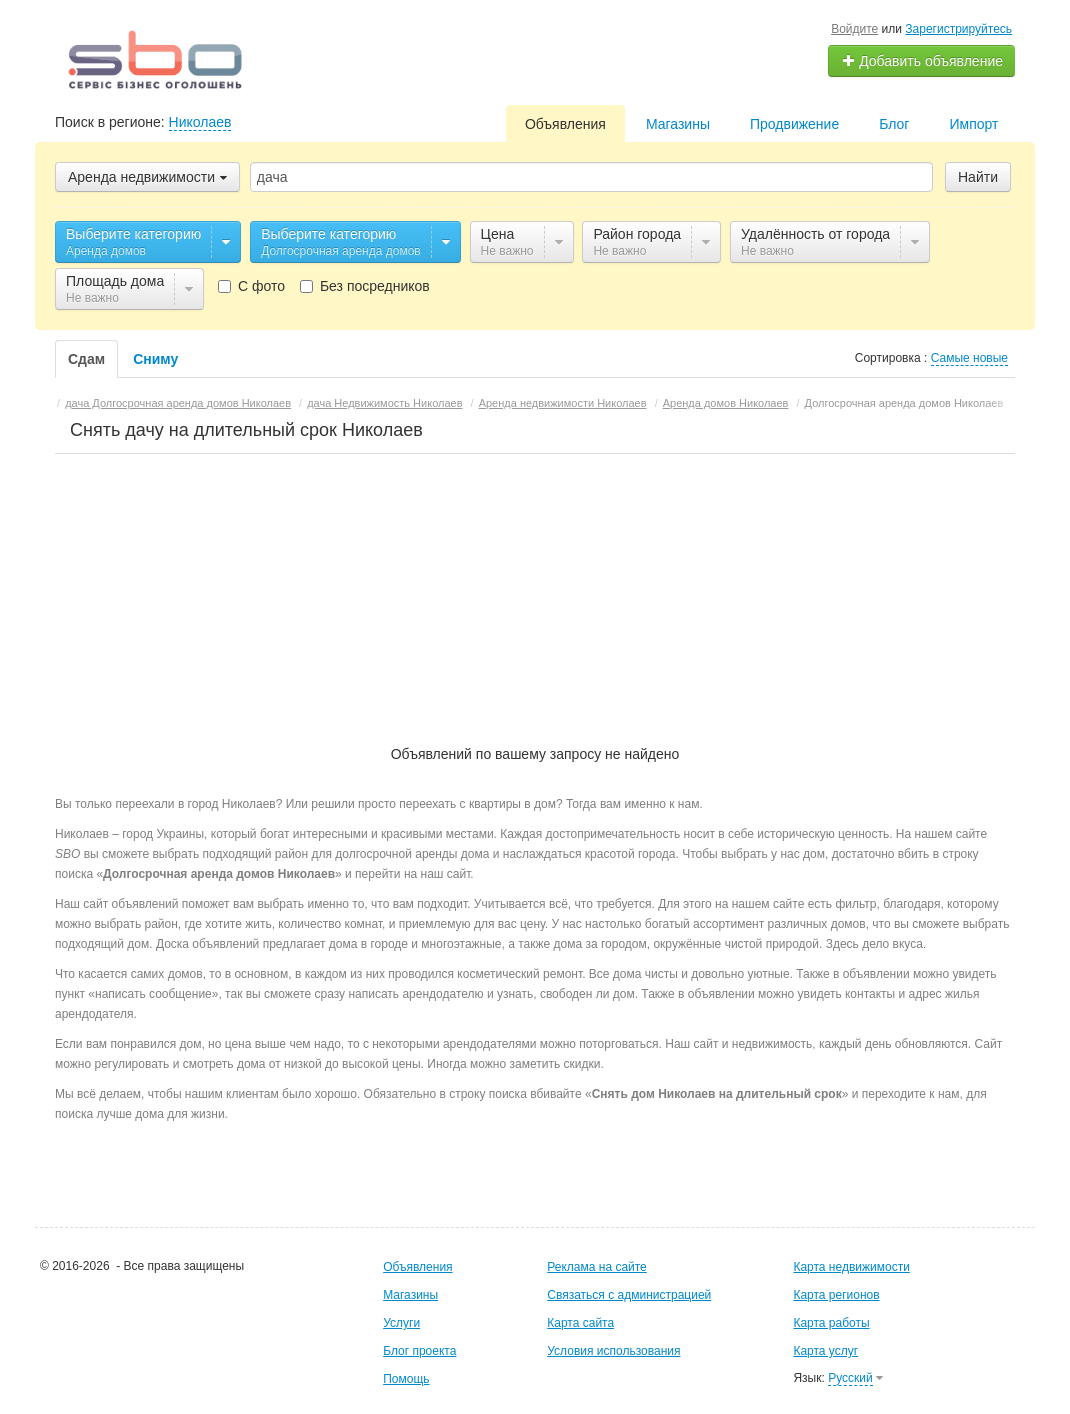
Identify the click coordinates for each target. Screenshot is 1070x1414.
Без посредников (365, 286)
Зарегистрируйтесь (958, 29)
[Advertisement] (535, 589)
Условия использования (613, 1351)
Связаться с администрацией (629, 1295)
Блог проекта (419, 1351)
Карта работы (831, 1323)
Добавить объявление (922, 61)
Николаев (200, 122)
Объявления (565, 124)
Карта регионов (836, 1295)
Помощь (406, 1379)
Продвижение (794, 124)
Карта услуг (825, 1351)
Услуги (401, 1323)
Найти (978, 177)
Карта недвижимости (851, 1267)
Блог (894, 124)
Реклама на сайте (597, 1267)
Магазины (678, 124)
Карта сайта (580, 1323)
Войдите (854, 29)
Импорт (973, 124)
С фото (251, 286)
